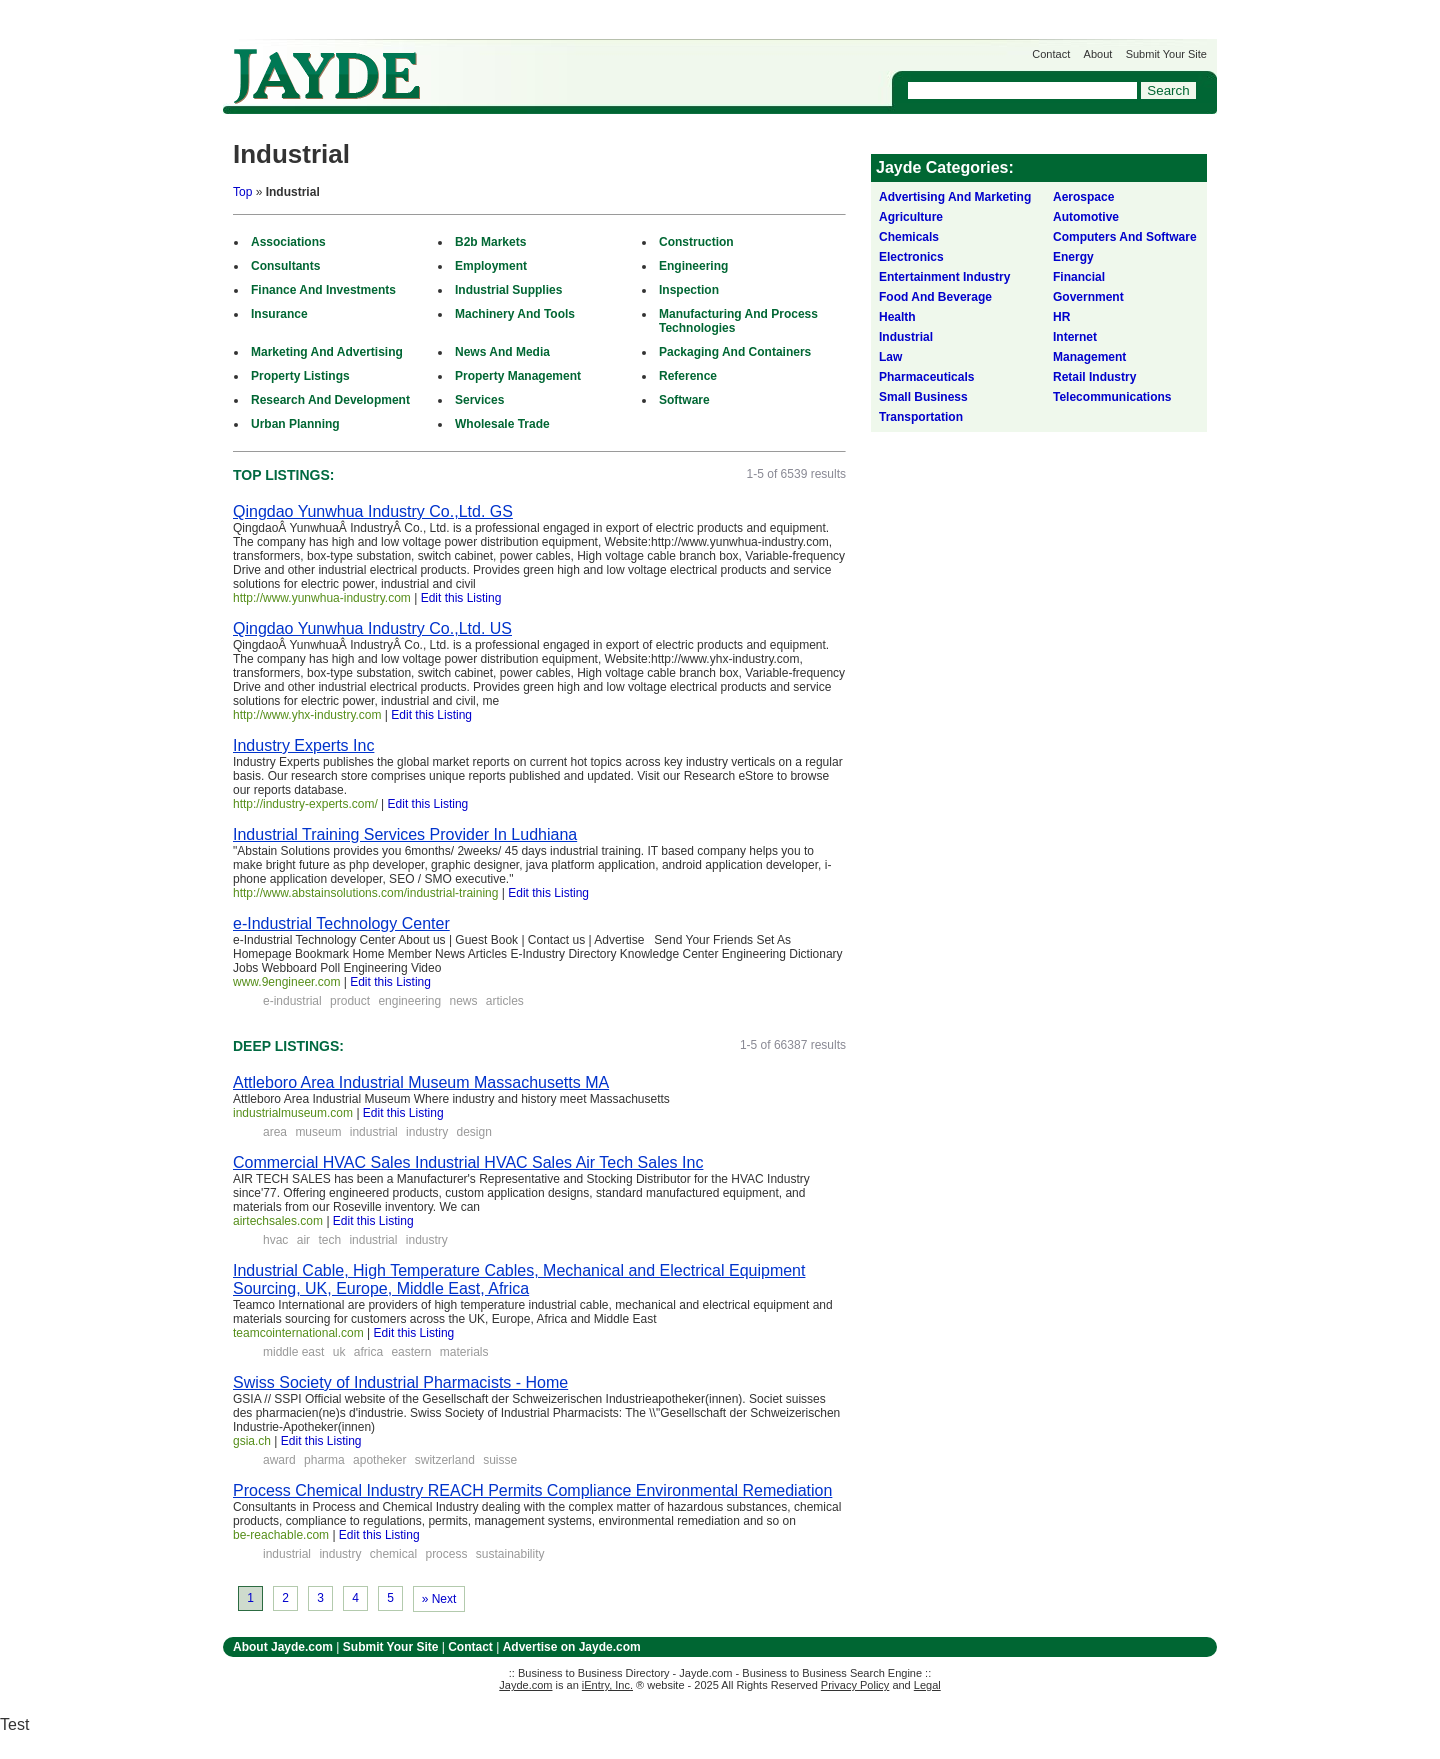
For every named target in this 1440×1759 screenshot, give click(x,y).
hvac (275, 1240)
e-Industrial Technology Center (341, 923)
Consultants (285, 266)
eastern (411, 1352)
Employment (491, 266)
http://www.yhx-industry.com (307, 715)
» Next (439, 1599)
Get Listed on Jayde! (563, 66)
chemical (393, 1554)
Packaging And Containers (735, 352)
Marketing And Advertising (327, 352)
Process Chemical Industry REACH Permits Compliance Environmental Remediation (532, 1490)
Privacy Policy (855, 1685)
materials (464, 1352)
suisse (500, 1460)
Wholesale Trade (502, 424)
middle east (293, 1352)
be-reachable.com (281, 1535)
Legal (927, 1685)
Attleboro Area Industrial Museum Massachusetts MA (421, 1082)
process (446, 1554)
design (473, 1132)
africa (368, 1352)
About (1098, 54)
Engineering (693, 266)
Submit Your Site (1166, 54)
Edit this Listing (461, 598)
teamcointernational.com (298, 1333)
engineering (409, 1001)
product (350, 1001)
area (275, 1132)
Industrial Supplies (508, 290)
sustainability (510, 1554)
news (463, 1001)
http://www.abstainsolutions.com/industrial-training (365, 893)
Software (684, 400)
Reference (688, 376)
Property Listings (300, 376)
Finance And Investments (323, 290)
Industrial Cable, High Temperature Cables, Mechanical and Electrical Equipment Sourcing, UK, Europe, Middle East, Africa (519, 1279)
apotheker (379, 1460)
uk (339, 1352)
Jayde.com (327, 76)
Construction (696, 242)
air (303, 1240)
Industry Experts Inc (303, 745)
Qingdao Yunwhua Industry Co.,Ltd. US (372, 628)
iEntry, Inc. (607, 1685)
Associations (288, 242)
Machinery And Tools (515, 314)
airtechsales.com (278, 1221)
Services (479, 400)
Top (242, 192)
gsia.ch (252, 1441)
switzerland (445, 1460)
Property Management (518, 376)
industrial (374, 1132)
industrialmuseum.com (293, 1113)
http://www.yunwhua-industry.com (322, 598)
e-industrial (292, 1001)
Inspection (689, 290)
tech (329, 1240)
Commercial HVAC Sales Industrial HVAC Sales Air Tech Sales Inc (468, 1162)
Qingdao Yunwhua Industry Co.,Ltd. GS (373, 511)
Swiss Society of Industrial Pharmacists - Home (400, 1382)
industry (427, 1132)
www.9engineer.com (286, 982)
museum (318, 1132)
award (279, 1460)
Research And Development (330, 400)
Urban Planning (295, 424)
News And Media (502, 352)
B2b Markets (490, 242)
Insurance (279, 314)
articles (505, 1001)
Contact (1051, 54)
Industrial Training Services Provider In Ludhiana (405, 834)
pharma (324, 1460)
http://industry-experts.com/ (305, 804)
